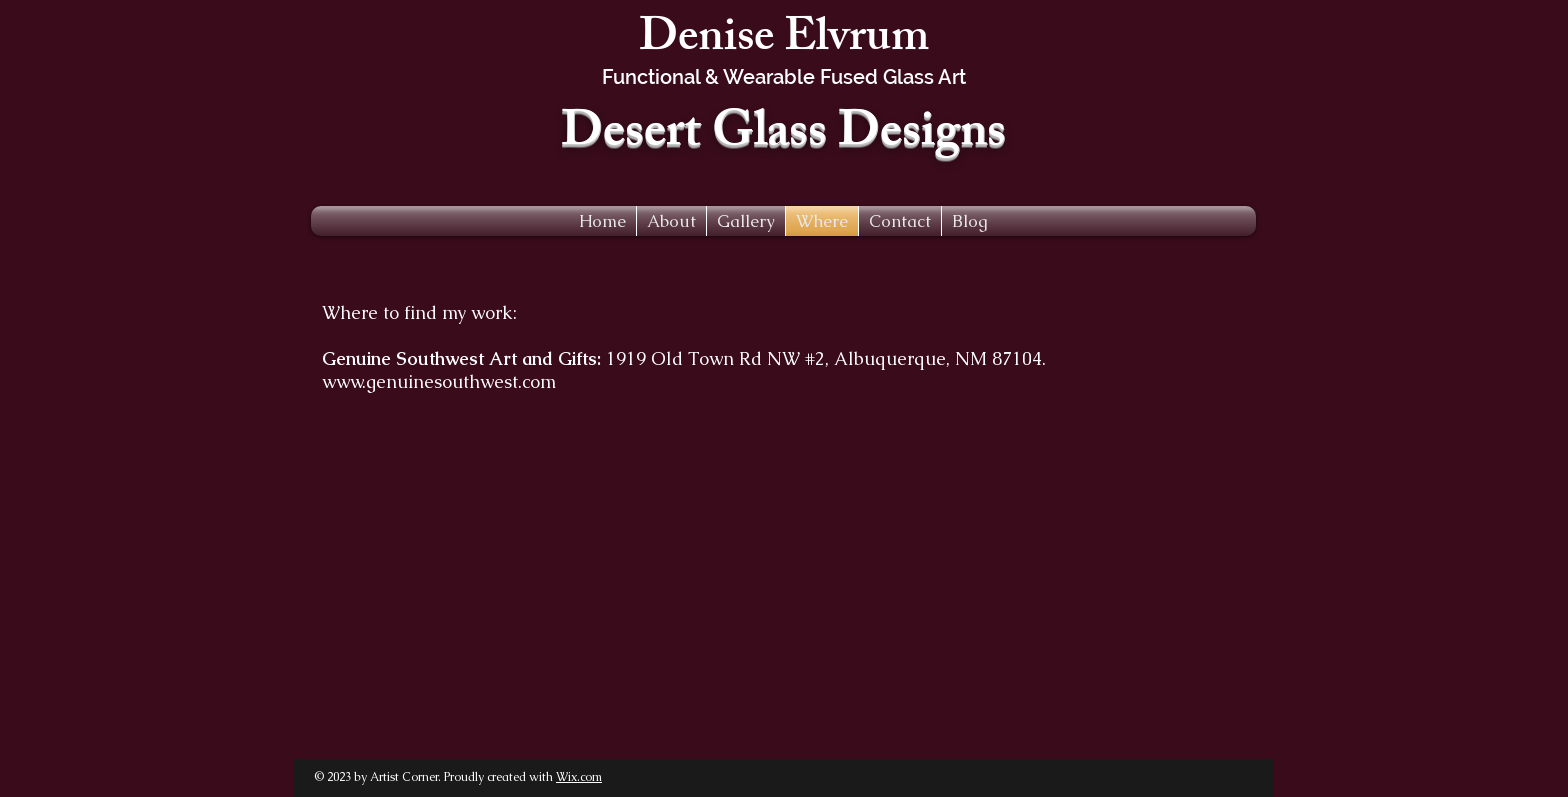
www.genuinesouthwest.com (439, 381)
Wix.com (579, 777)
